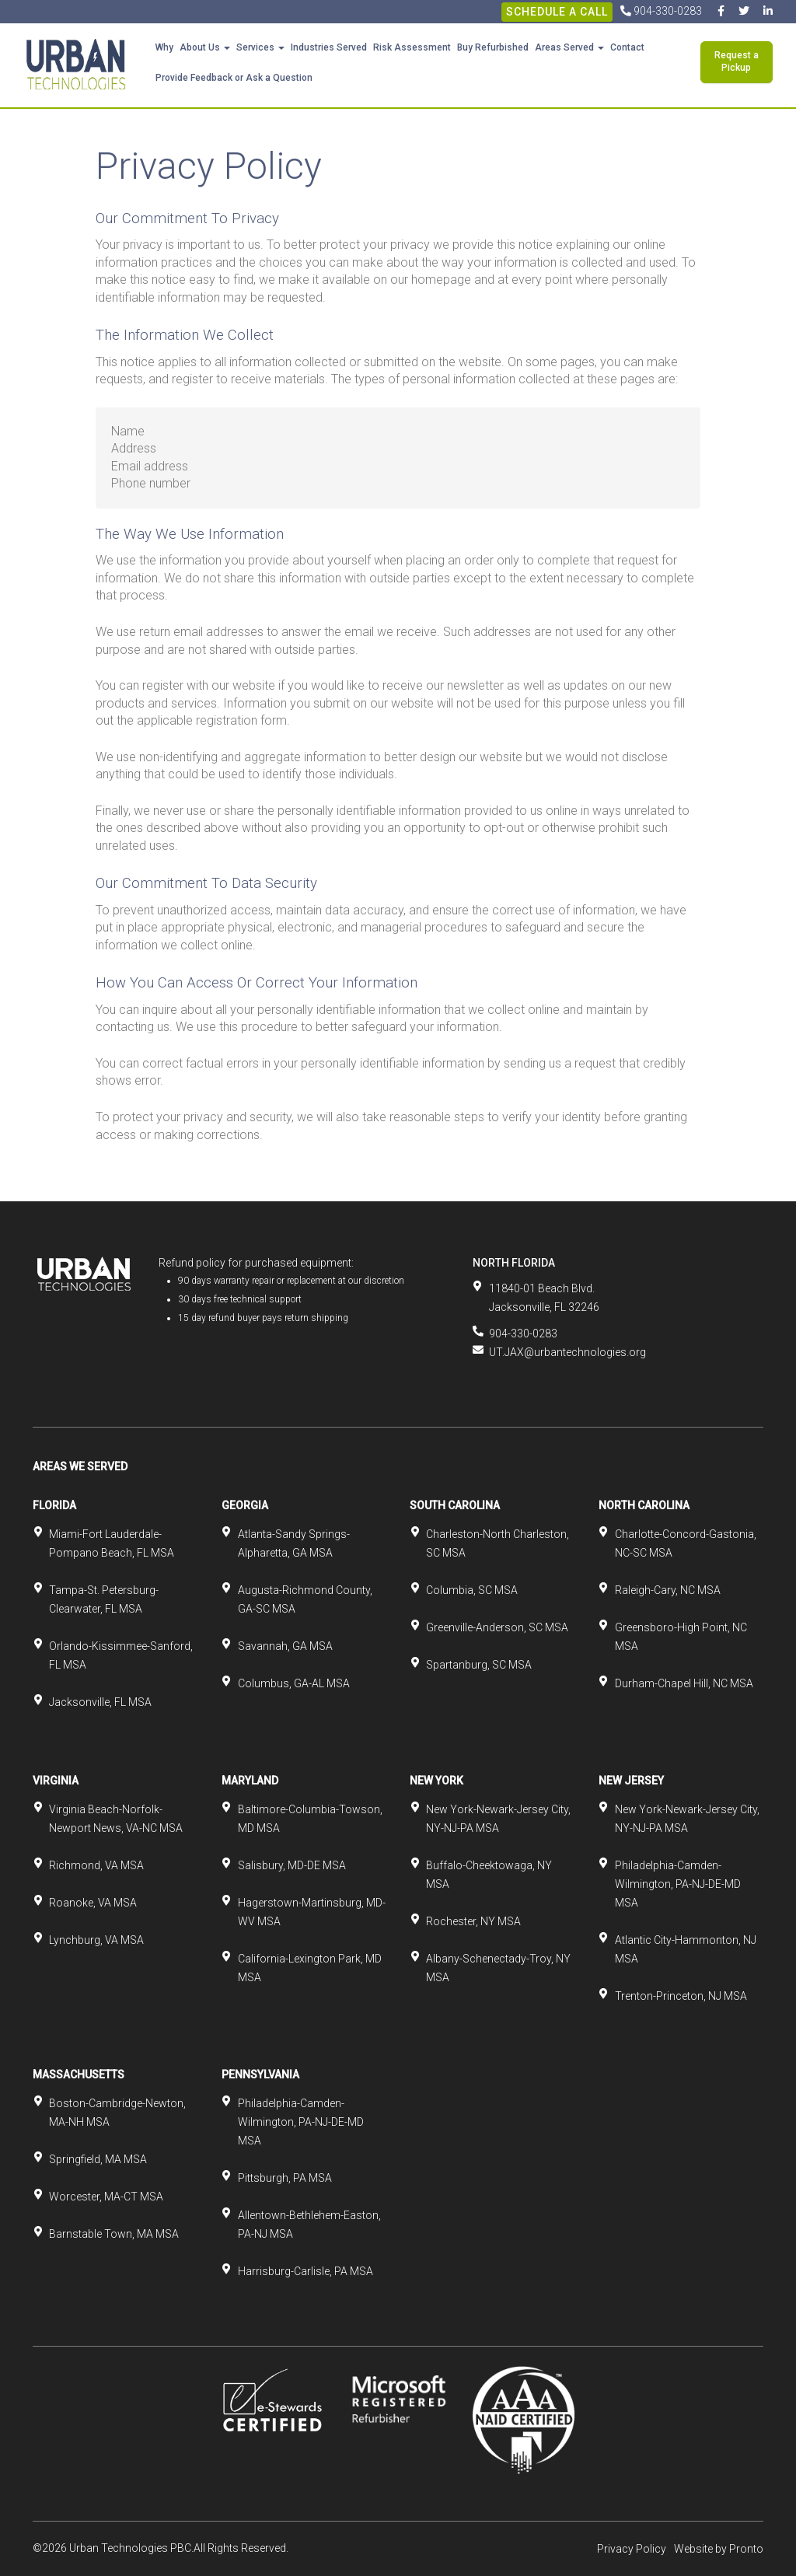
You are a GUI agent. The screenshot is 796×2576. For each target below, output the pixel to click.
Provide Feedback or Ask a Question (233, 77)
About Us (205, 47)
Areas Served (569, 47)
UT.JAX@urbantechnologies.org (567, 1352)
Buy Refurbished (493, 47)
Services (260, 47)
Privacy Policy (631, 2549)
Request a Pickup (736, 61)
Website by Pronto (718, 2549)
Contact (627, 47)
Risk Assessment (412, 47)
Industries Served (329, 47)
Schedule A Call (557, 11)
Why (164, 47)
